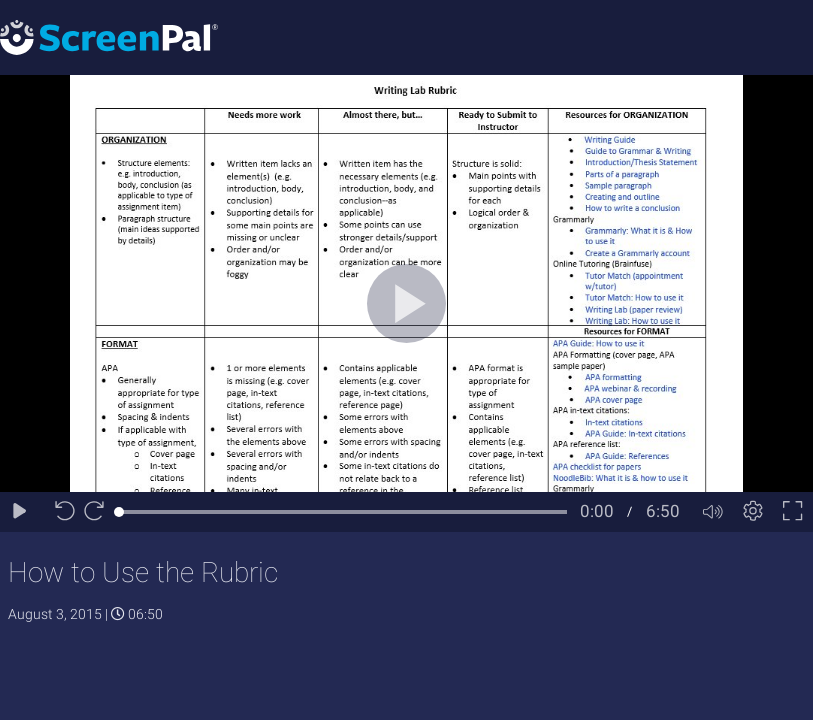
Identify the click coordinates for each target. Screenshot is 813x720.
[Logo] (109, 36)
